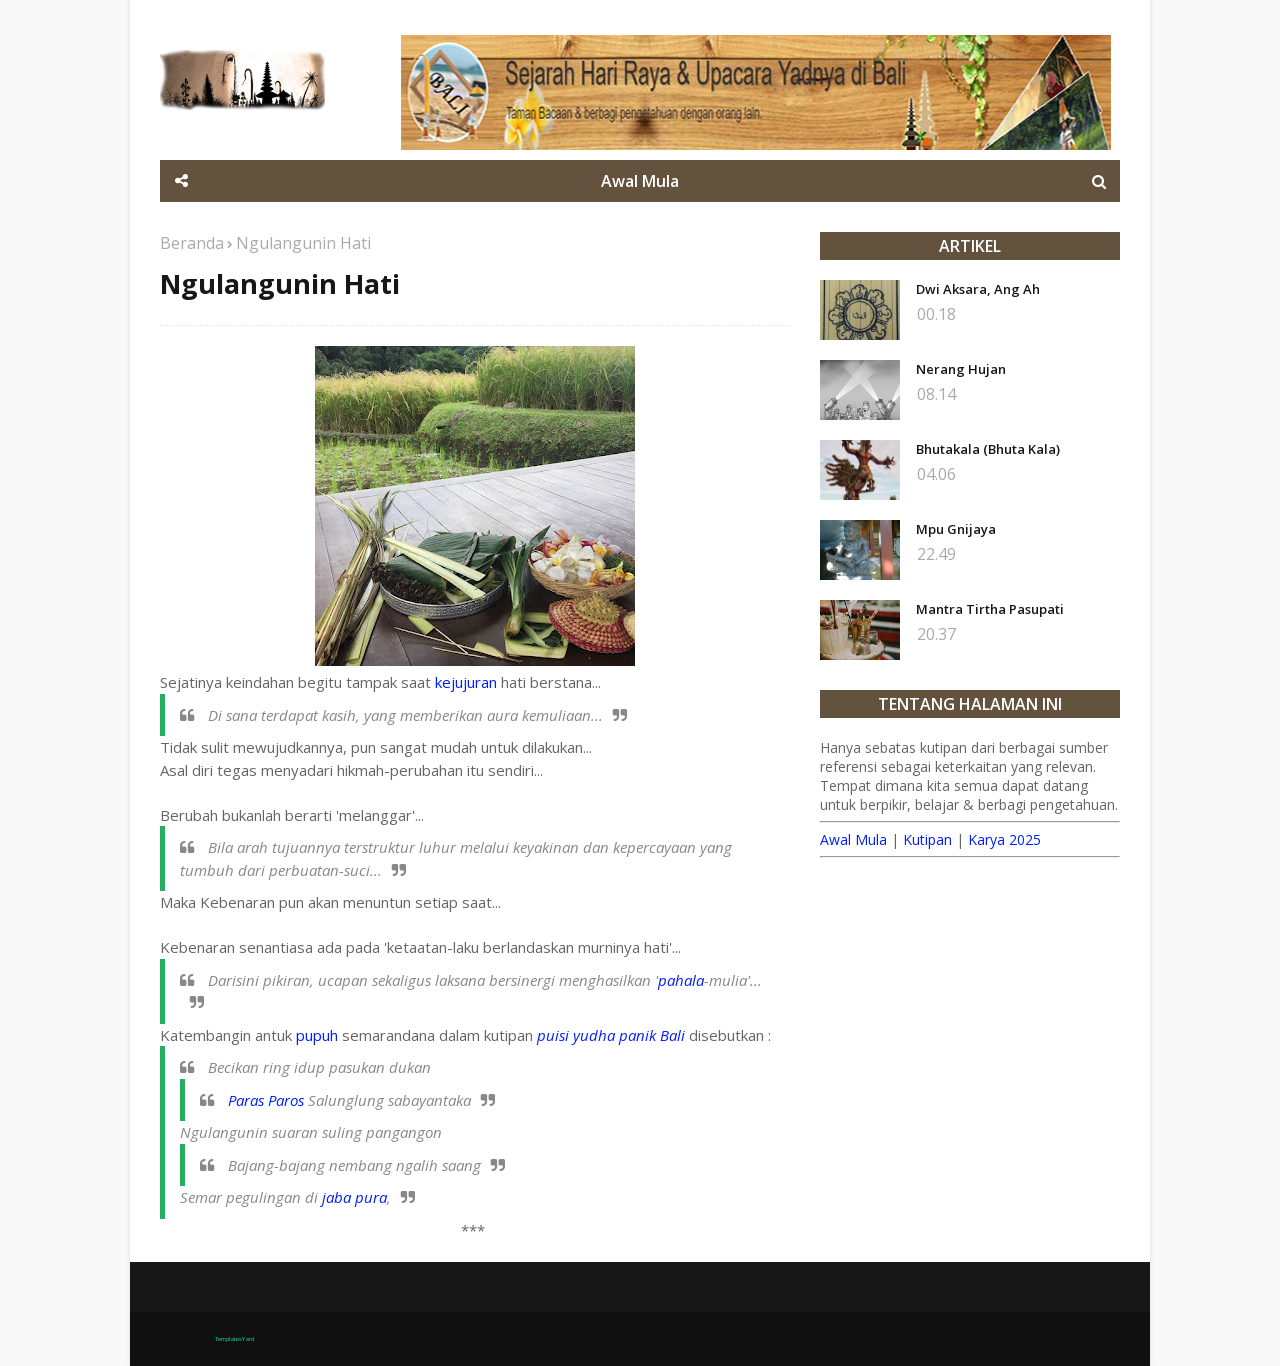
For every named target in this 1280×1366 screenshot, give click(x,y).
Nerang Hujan (961, 369)
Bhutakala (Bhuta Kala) (988, 449)
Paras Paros (266, 1100)
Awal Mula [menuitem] (640, 181)
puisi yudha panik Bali (611, 1035)
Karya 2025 (1004, 839)
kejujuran (466, 682)
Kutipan (927, 839)
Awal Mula (853, 839)
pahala (681, 980)
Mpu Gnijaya (956, 529)
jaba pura (354, 1197)
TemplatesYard (234, 1339)
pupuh (317, 1035)
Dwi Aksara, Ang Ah (978, 289)
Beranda (192, 243)
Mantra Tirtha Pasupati (990, 609)
